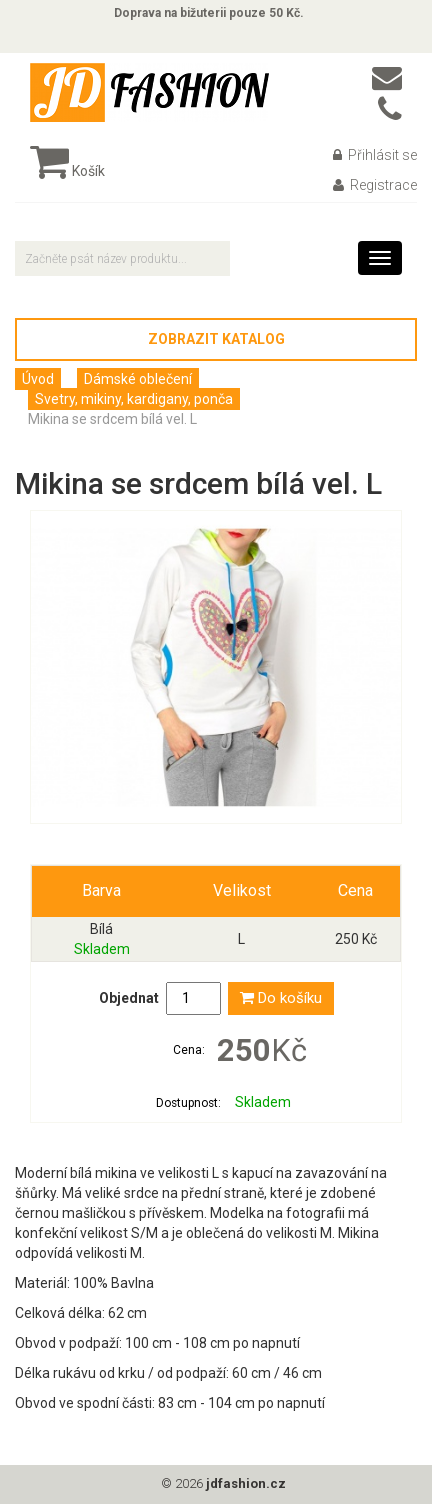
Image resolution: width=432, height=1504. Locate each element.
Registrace (375, 185)
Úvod (38, 379)
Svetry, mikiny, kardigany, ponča (134, 399)
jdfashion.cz (246, 1483)
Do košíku (281, 998)
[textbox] (122, 258)
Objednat (129, 998)
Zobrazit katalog (216, 339)
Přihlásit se (375, 155)
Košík (67, 171)
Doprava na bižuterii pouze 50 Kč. (209, 13)
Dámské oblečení (138, 379)
